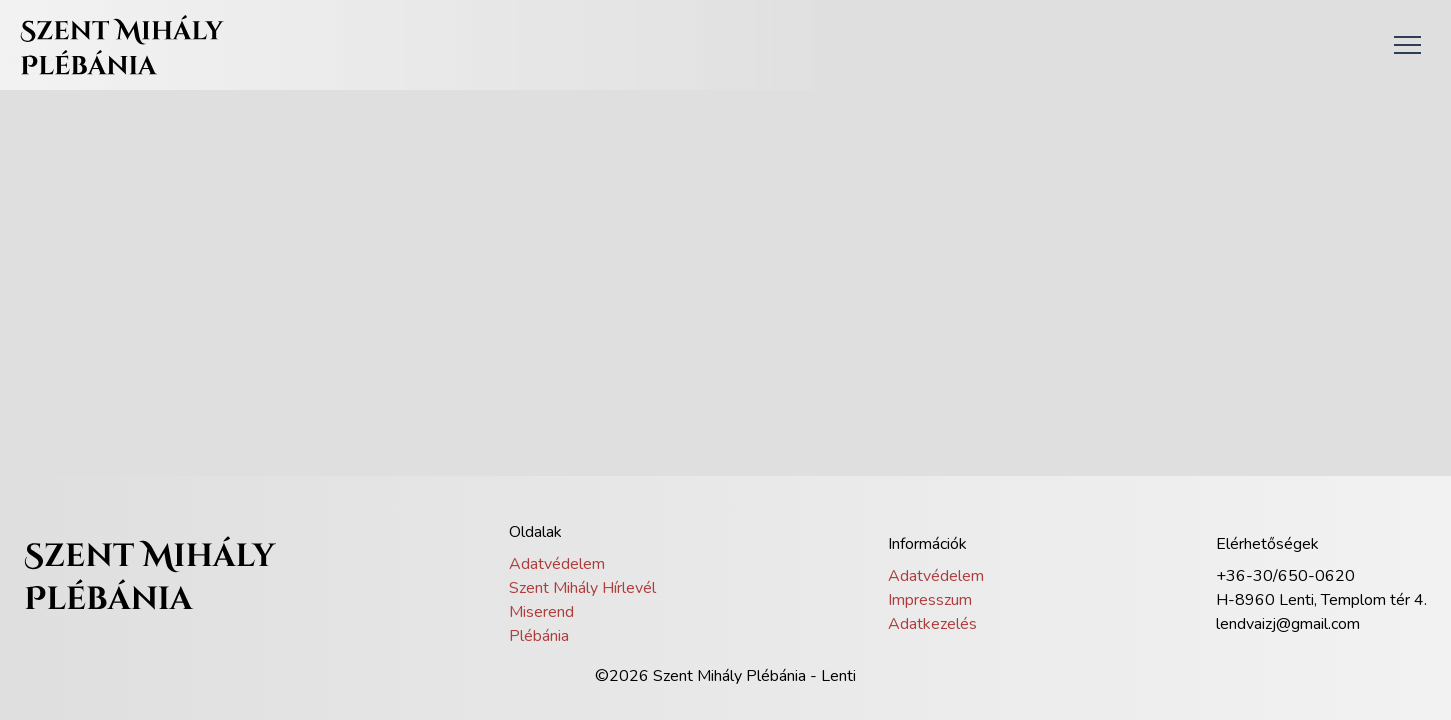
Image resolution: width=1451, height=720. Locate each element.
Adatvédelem (557, 564)
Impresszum (930, 600)
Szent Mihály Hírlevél (582, 588)
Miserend (541, 612)
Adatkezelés (932, 624)
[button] (1407, 45)
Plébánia (539, 636)
